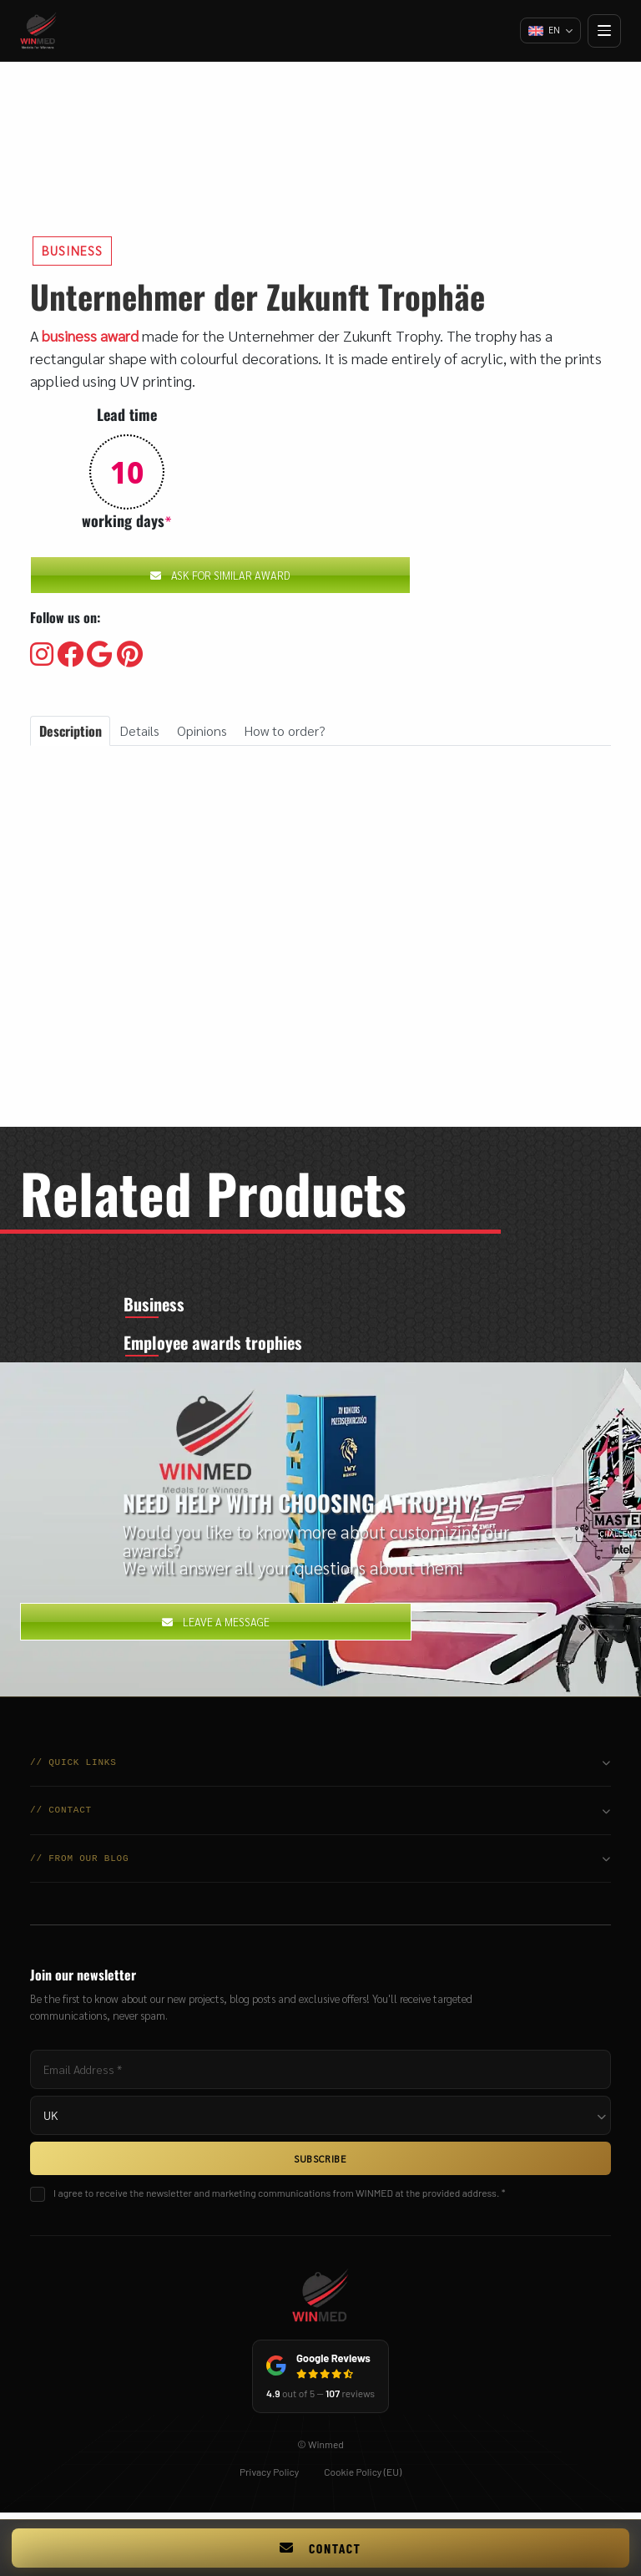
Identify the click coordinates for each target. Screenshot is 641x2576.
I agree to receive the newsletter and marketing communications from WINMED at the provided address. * (279, 2198)
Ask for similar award (220, 575)
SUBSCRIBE (320, 2164)
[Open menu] (604, 31)
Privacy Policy (269, 2476)
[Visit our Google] (100, 655)
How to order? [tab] (285, 730)
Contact (320, 2548)
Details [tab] (139, 730)
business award (90, 335)
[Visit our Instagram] (41, 655)
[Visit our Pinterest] (130, 655)
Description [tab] (70, 731)
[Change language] (549, 31)
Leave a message (216, 1627)
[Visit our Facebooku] (70, 655)
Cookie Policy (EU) (362, 2476)
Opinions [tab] (202, 730)
